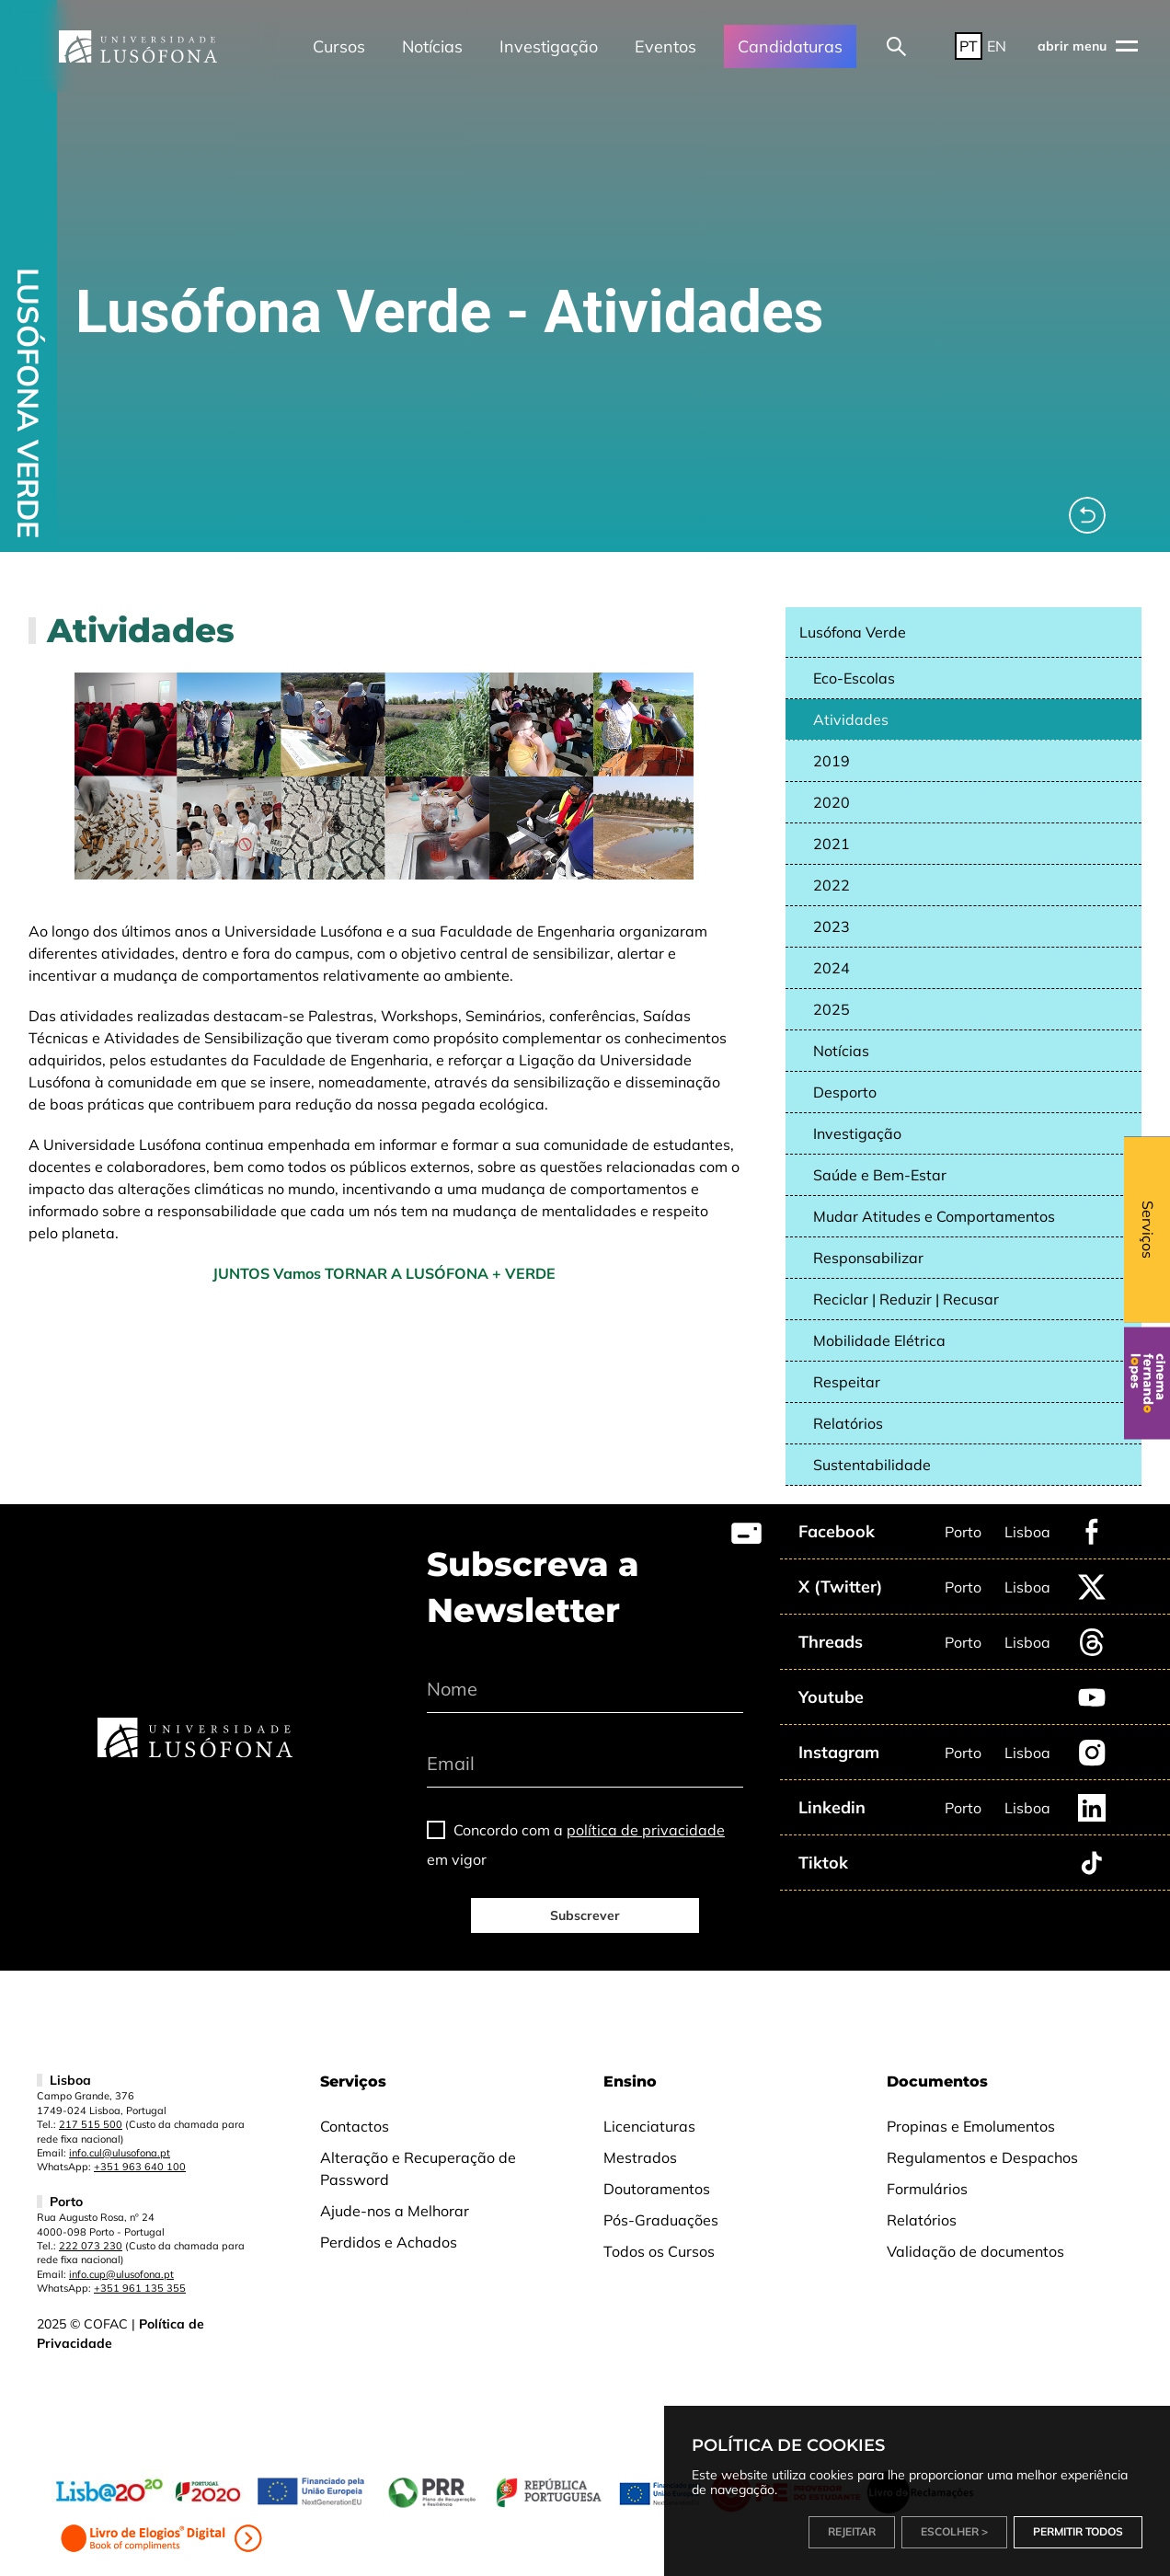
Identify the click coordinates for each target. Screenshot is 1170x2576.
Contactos (354, 2126)
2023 (831, 926)
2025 (831, 1009)
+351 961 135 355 (140, 2288)
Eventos (665, 46)
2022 (831, 885)
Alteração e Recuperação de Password (418, 2168)
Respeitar (846, 1382)
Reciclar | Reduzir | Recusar (906, 1299)
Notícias (432, 46)
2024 (831, 968)
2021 (831, 843)
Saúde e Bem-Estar (879, 1175)
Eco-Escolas (854, 678)
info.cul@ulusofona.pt (119, 2152)
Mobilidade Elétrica (879, 1340)
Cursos (339, 46)
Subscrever (585, 1915)
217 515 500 (90, 2124)
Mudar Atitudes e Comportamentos (934, 1216)
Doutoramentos (656, 2188)
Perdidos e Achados (388, 2242)
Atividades (851, 719)
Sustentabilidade (872, 1464)
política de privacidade (646, 1830)
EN (996, 46)
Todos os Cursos (659, 2251)
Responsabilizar (868, 1257)
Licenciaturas (649, 2126)
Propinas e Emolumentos (971, 2126)
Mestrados (640, 2157)
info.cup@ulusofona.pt (121, 2274)
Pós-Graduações (660, 2220)
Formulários (927, 2188)
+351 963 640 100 (140, 2166)
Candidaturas (790, 46)
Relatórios (848, 1423)
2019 (831, 761)
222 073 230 (90, 2245)
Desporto (845, 1092)
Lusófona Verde (852, 632)
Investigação (548, 46)
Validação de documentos (975, 2251)
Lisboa (1027, 1532)
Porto (963, 1532)
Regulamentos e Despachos (982, 2157)
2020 (831, 802)
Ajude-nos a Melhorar (394, 2211)
